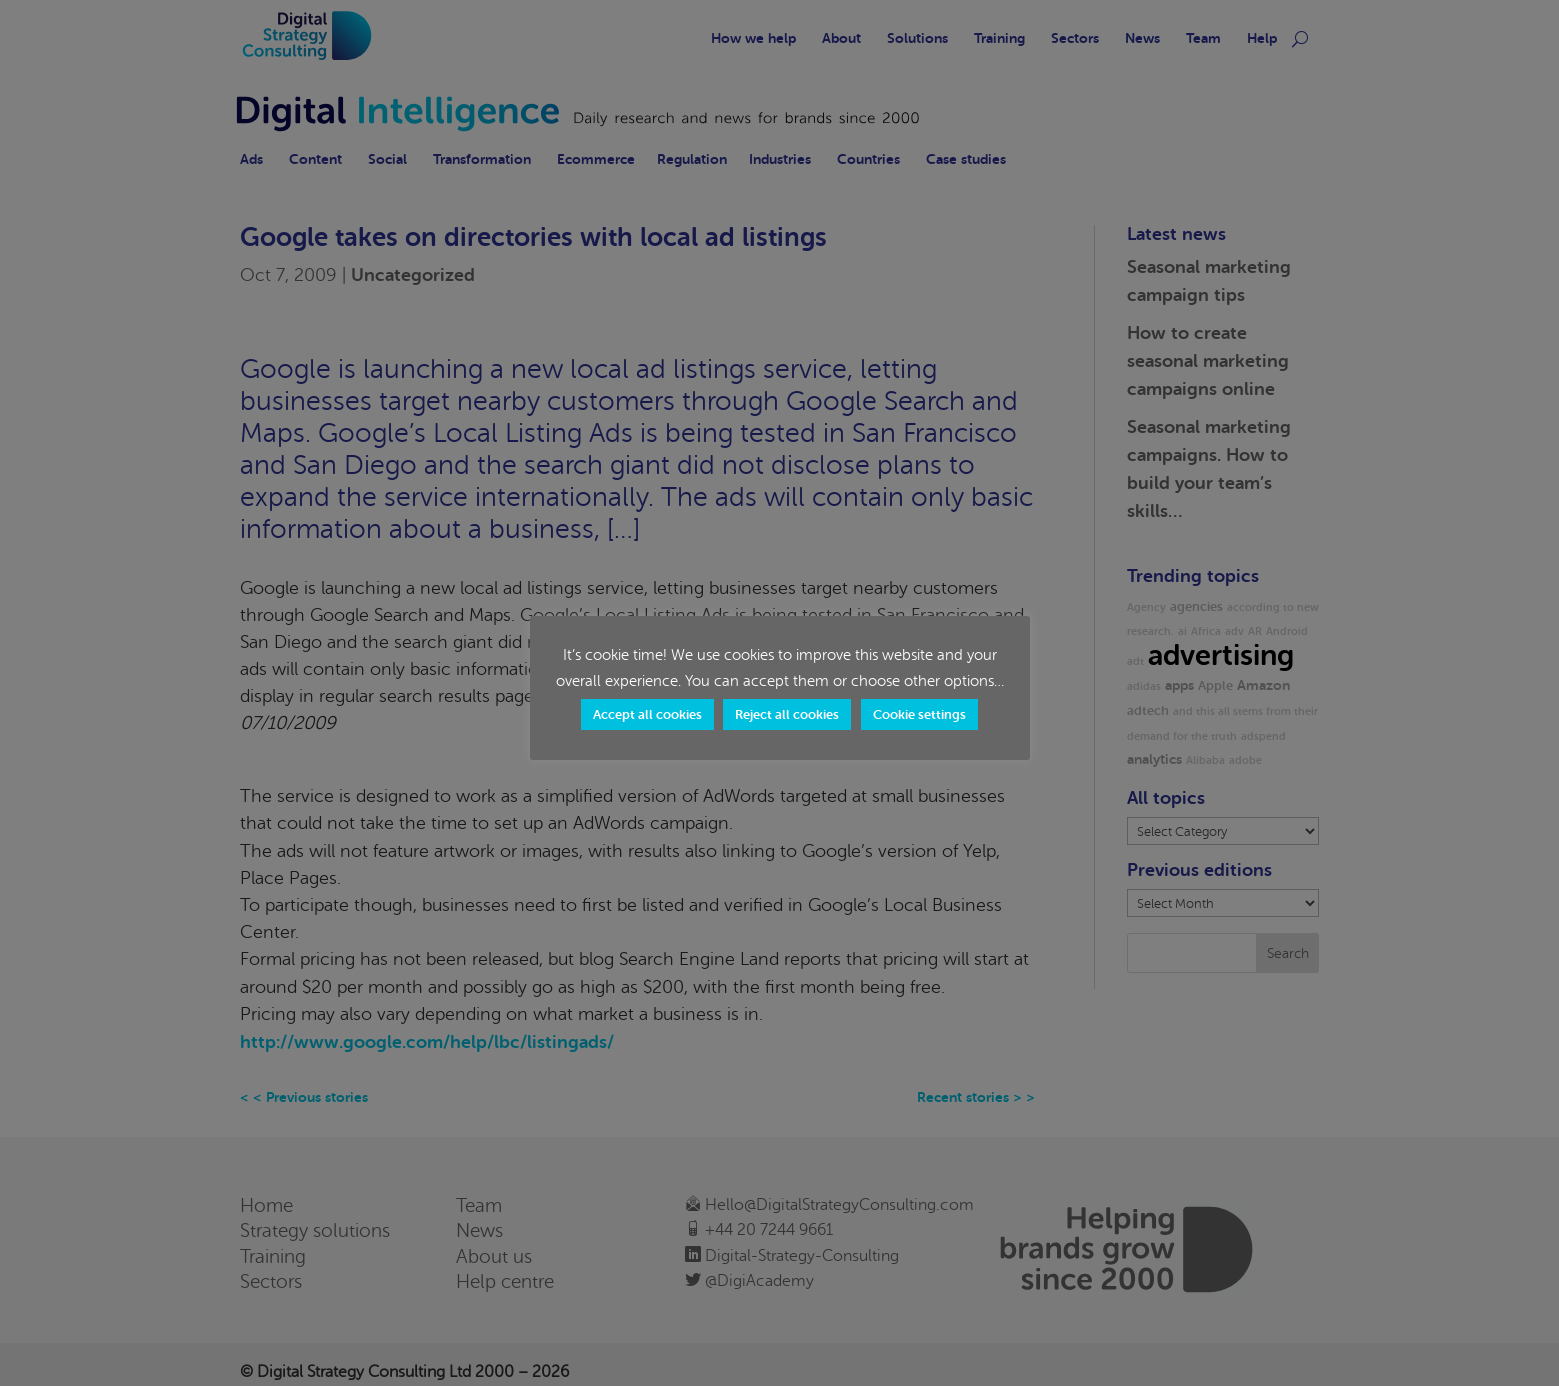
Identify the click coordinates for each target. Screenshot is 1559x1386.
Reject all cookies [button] (787, 714)
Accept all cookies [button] (647, 714)
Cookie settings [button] (919, 714)
